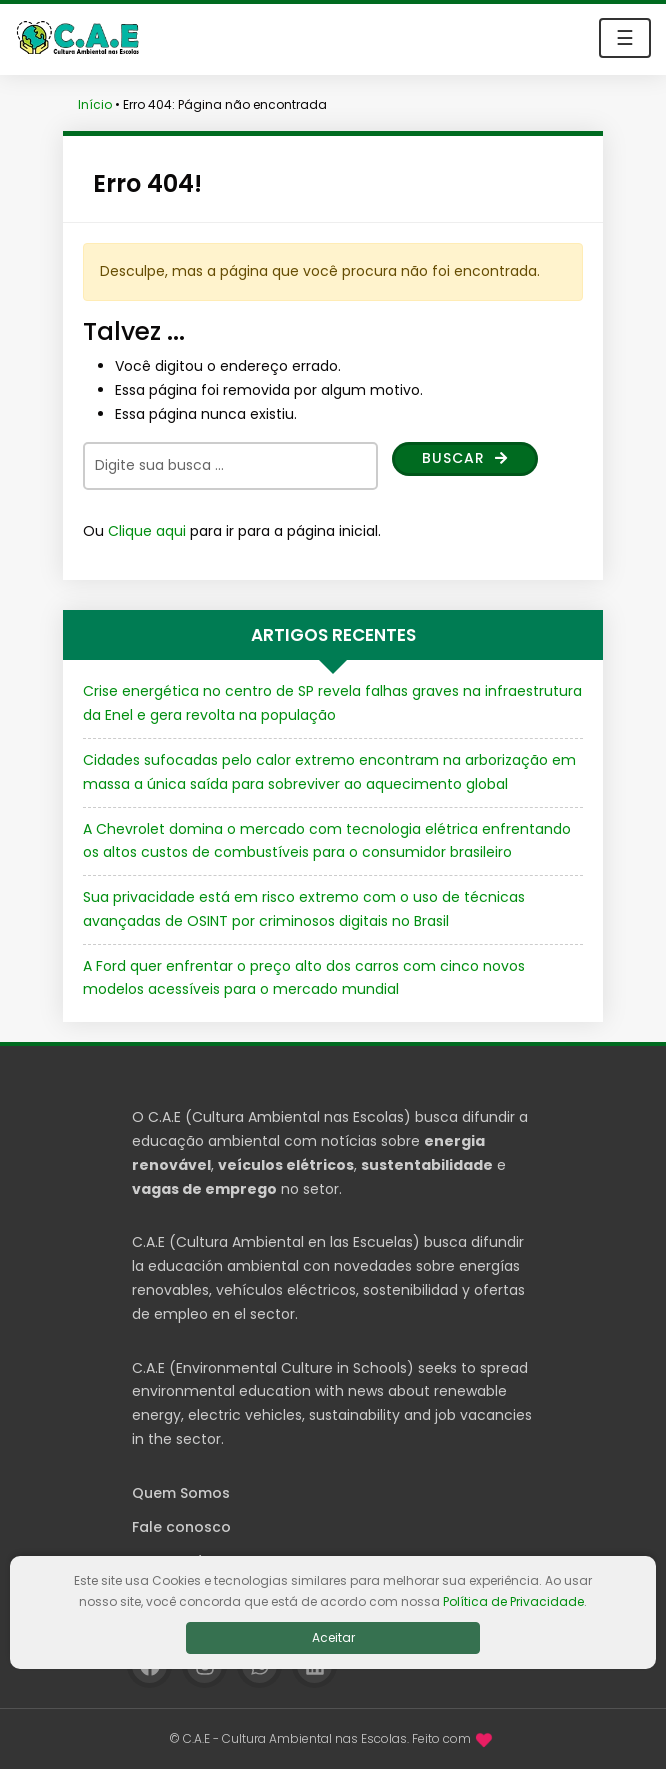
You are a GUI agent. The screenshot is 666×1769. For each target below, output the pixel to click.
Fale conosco (181, 1527)
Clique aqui (147, 531)
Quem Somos (181, 1493)
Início (95, 104)
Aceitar (333, 1637)
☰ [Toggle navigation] (625, 38)
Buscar (465, 458)
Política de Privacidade (513, 1601)
